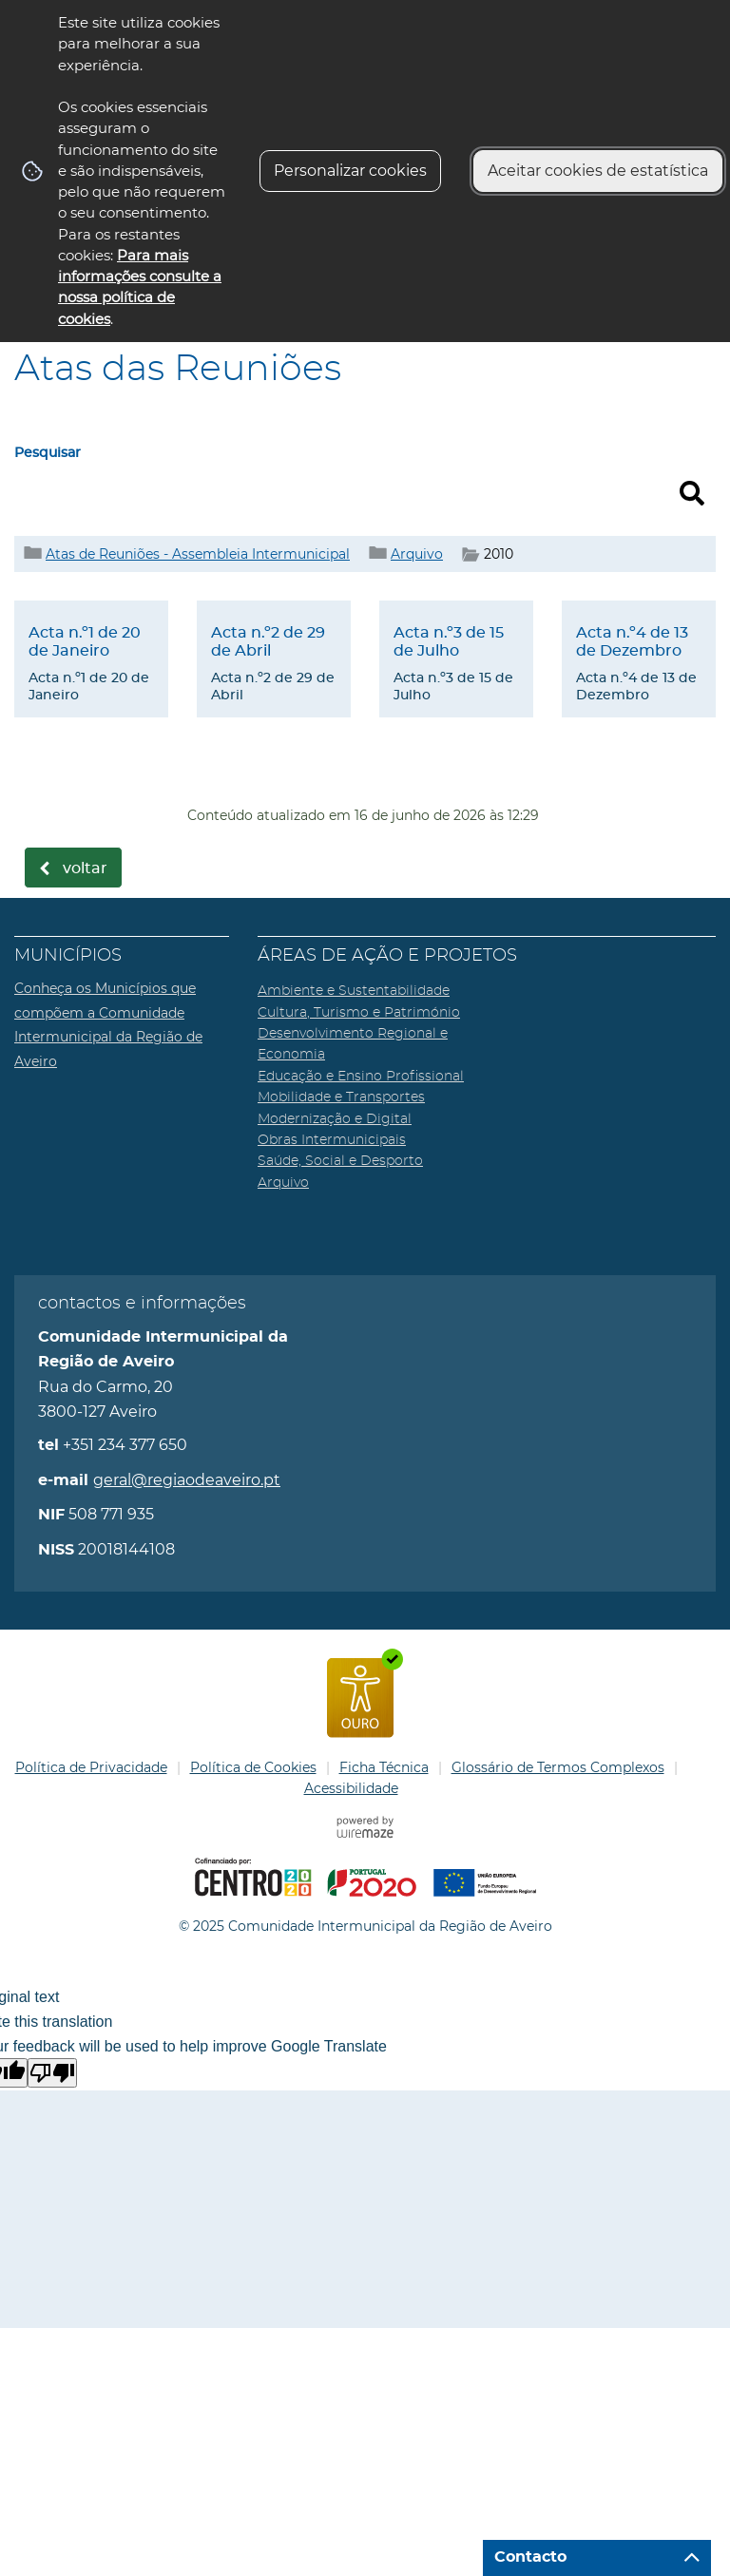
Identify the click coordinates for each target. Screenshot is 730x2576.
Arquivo (417, 554)
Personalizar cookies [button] (350, 171)
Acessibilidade (351, 1788)
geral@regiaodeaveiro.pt (186, 1480)
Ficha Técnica (384, 1767)
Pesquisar (47, 453)
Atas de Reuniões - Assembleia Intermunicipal (198, 554)
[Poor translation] (52, 2073)
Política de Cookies (253, 1767)
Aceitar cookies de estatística (598, 171)
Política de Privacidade (91, 1767)
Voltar (85, 868)
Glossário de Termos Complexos (557, 1767)
